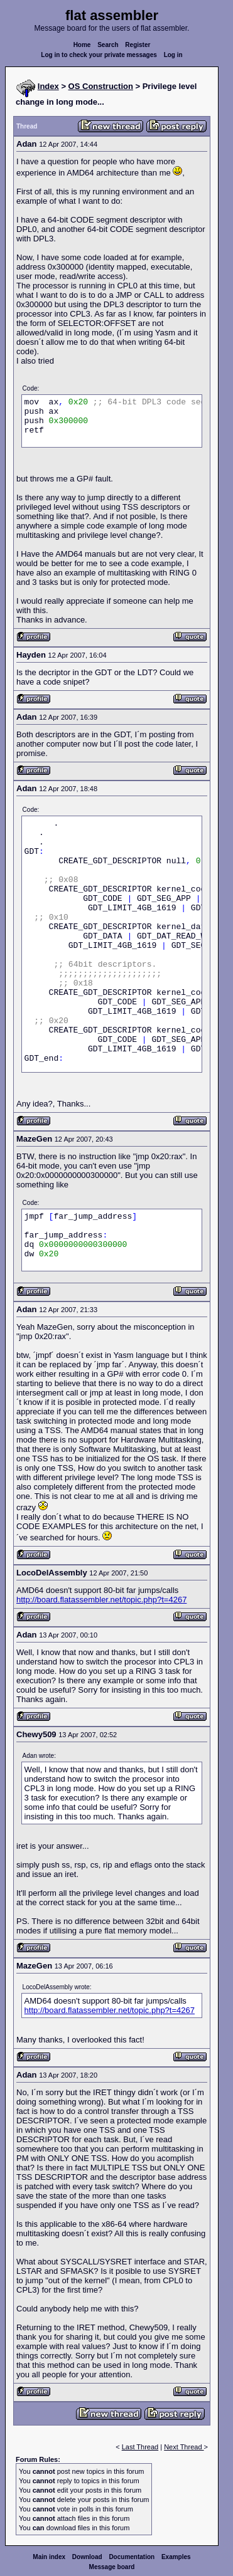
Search (107, 44)
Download (87, 2556)
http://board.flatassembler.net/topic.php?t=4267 (101, 1599)
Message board (112, 2566)
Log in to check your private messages (99, 54)
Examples (176, 2556)
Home (82, 44)
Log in (173, 54)
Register (137, 44)
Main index (49, 2556)
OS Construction (100, 86)
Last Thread (140, 2447)
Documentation (131, 2556)
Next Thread (183, 2447)
